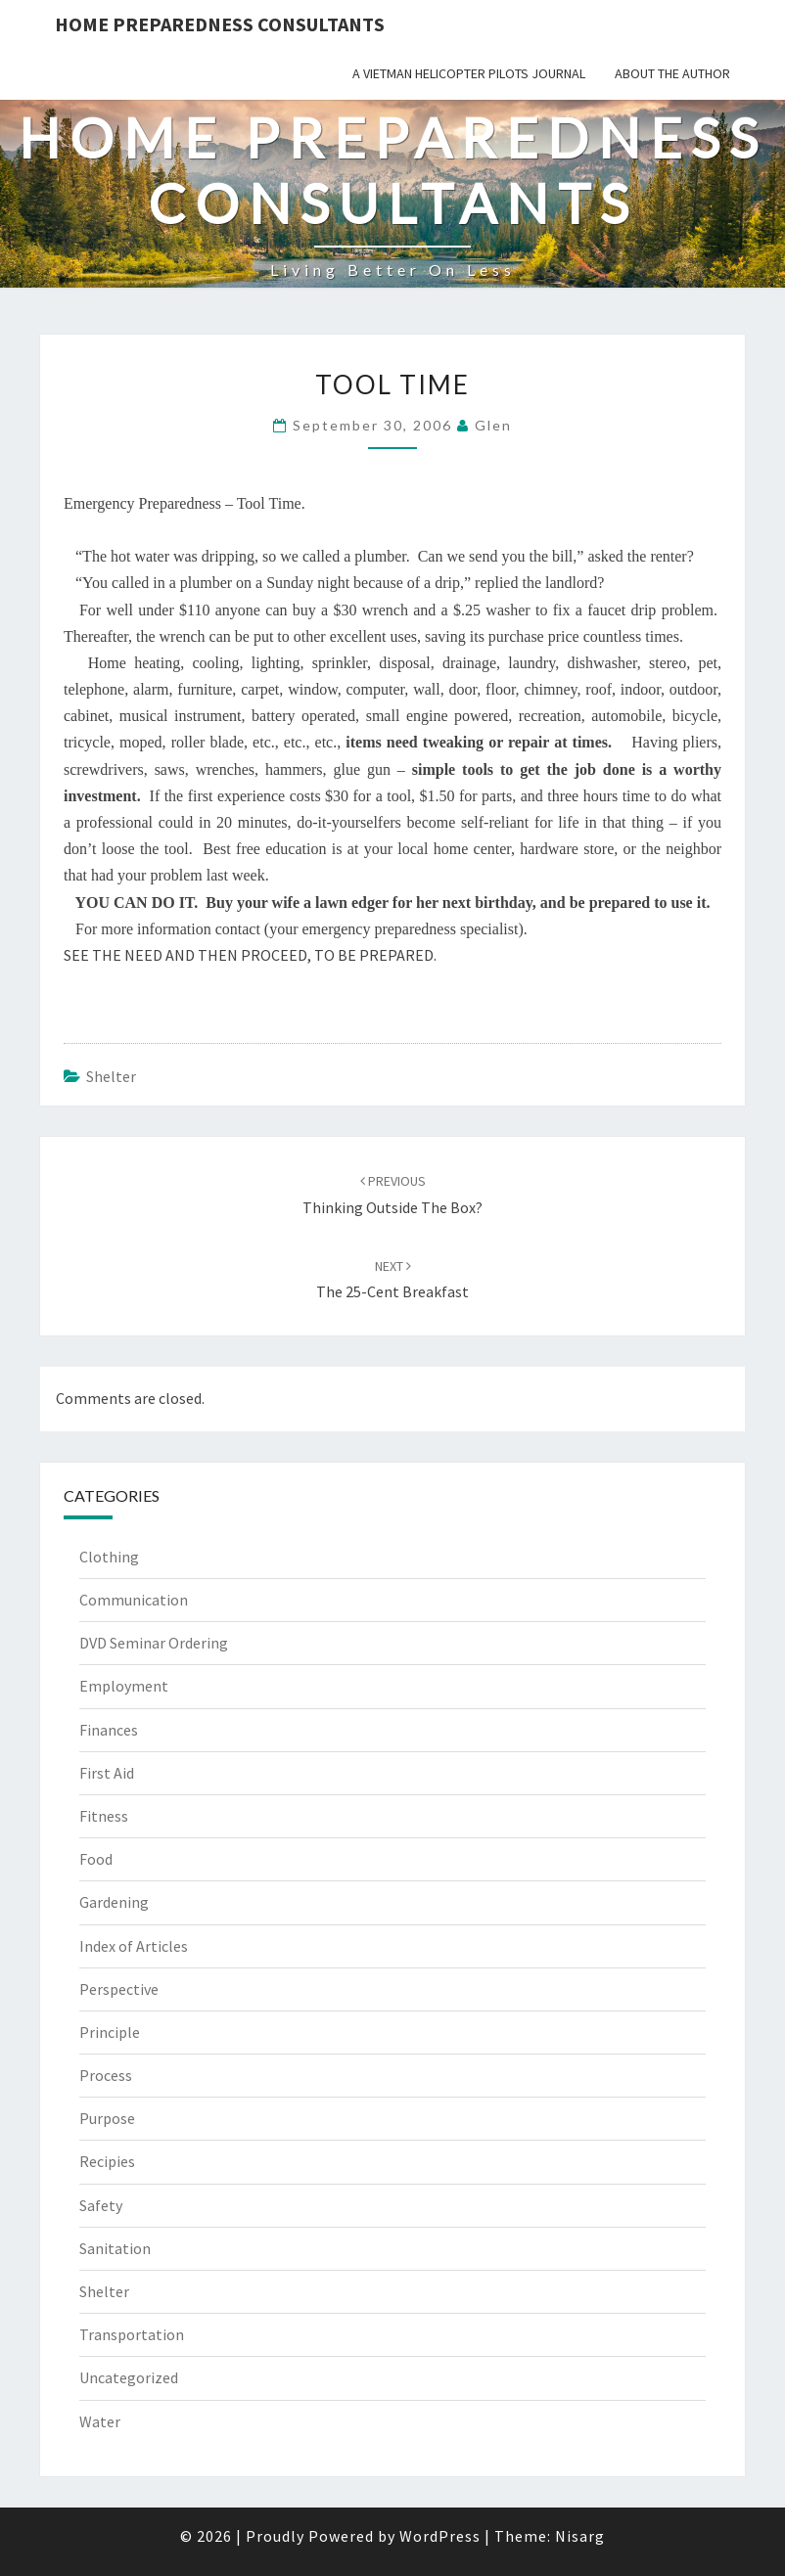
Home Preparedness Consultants (220, 24)
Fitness (103, 1816)
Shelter (111, 1076)
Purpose (107, 2118)
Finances (108, 1730)
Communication (133, 1599)
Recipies (107, 2161)
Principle (109, 2032)
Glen (493, 425)
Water (99, 2421)
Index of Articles (133, 1946)
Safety (100, 2205)
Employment (123, 1685)
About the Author (672, 73)
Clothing (109, 1556)
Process (105, 2075)
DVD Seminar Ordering (153, 1642)
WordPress (440, 2536)
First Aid (106, 1773)
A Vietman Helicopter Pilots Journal (468, 73)
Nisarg (580, 2536)
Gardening (114, 1902)
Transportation (131, 2334)
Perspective (119, 1989)
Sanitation (115, 2248)
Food (96, 1859)
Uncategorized (128, 2377)
